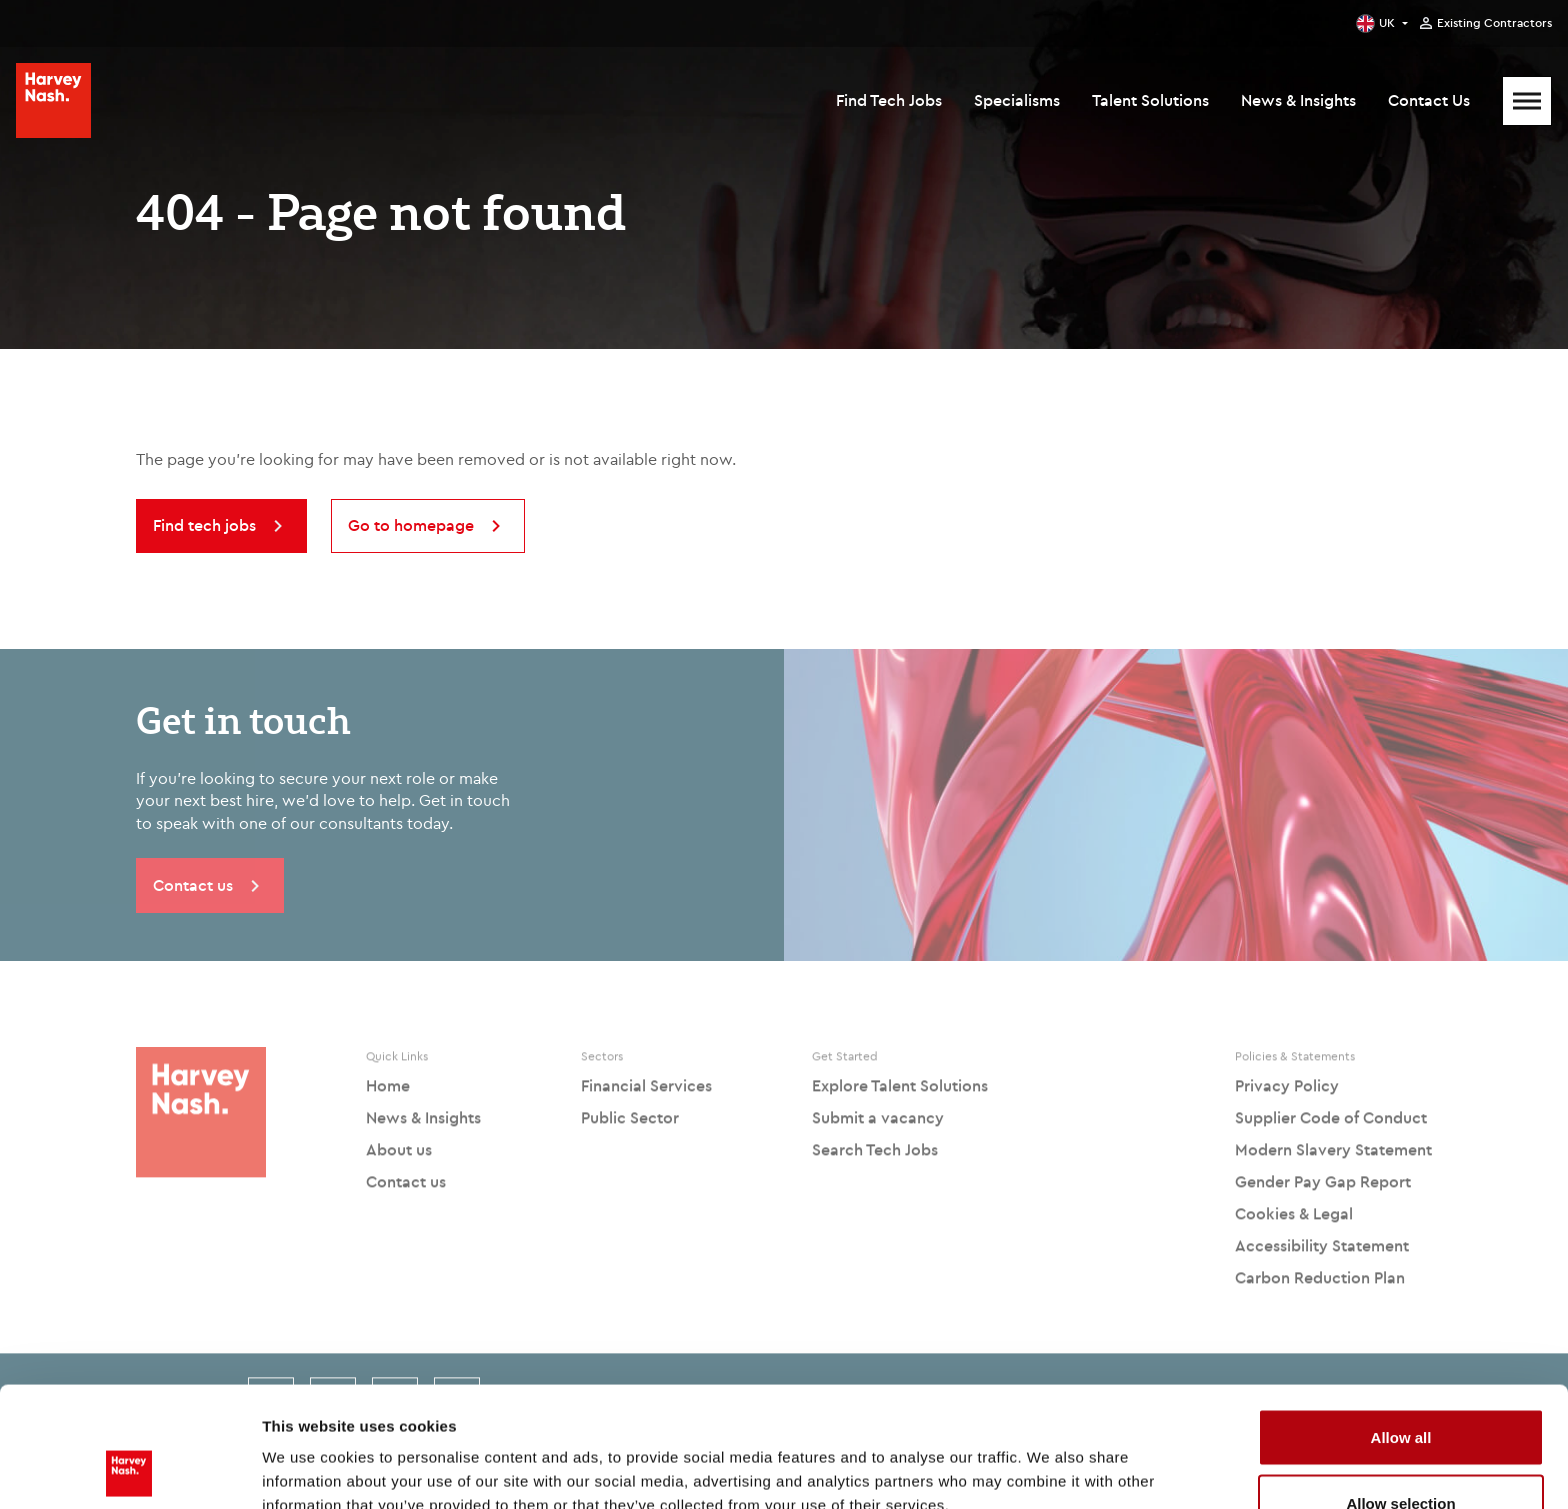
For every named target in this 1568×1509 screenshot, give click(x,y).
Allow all (1401, 1324)
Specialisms (1017, 100)
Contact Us (1429, 100)
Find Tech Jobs (889, 100)
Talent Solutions (1150, 100)
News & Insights (1298, 100)
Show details (1049, 1457)
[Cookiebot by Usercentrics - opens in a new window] (129, 1470)
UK (1387, 22)
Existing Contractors (1494, 23)
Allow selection (1400, 1390)
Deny (1401, 1455)
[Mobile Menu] (1527, 101)
